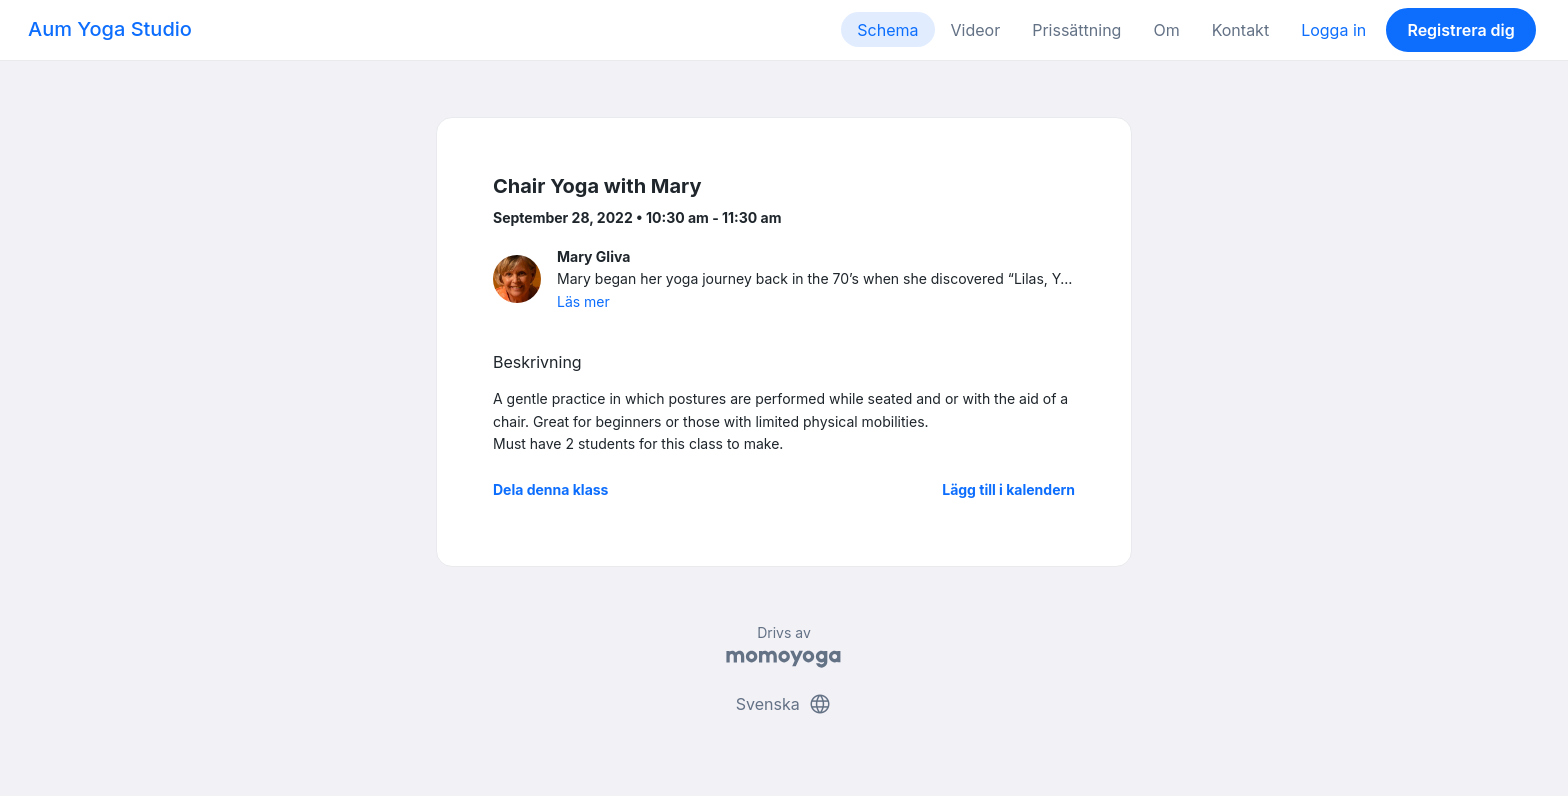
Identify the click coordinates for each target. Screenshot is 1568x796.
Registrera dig (1460, 30)
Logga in (1333, 30)
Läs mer (583, 301)
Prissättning (1076, 30)
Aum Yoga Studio (110, 29)
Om (1166, 30)
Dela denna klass (550, 489)
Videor (976, 30)
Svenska (784, 704)
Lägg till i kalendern (1008, 489)
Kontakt (1240, 30)
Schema (887, 30)
